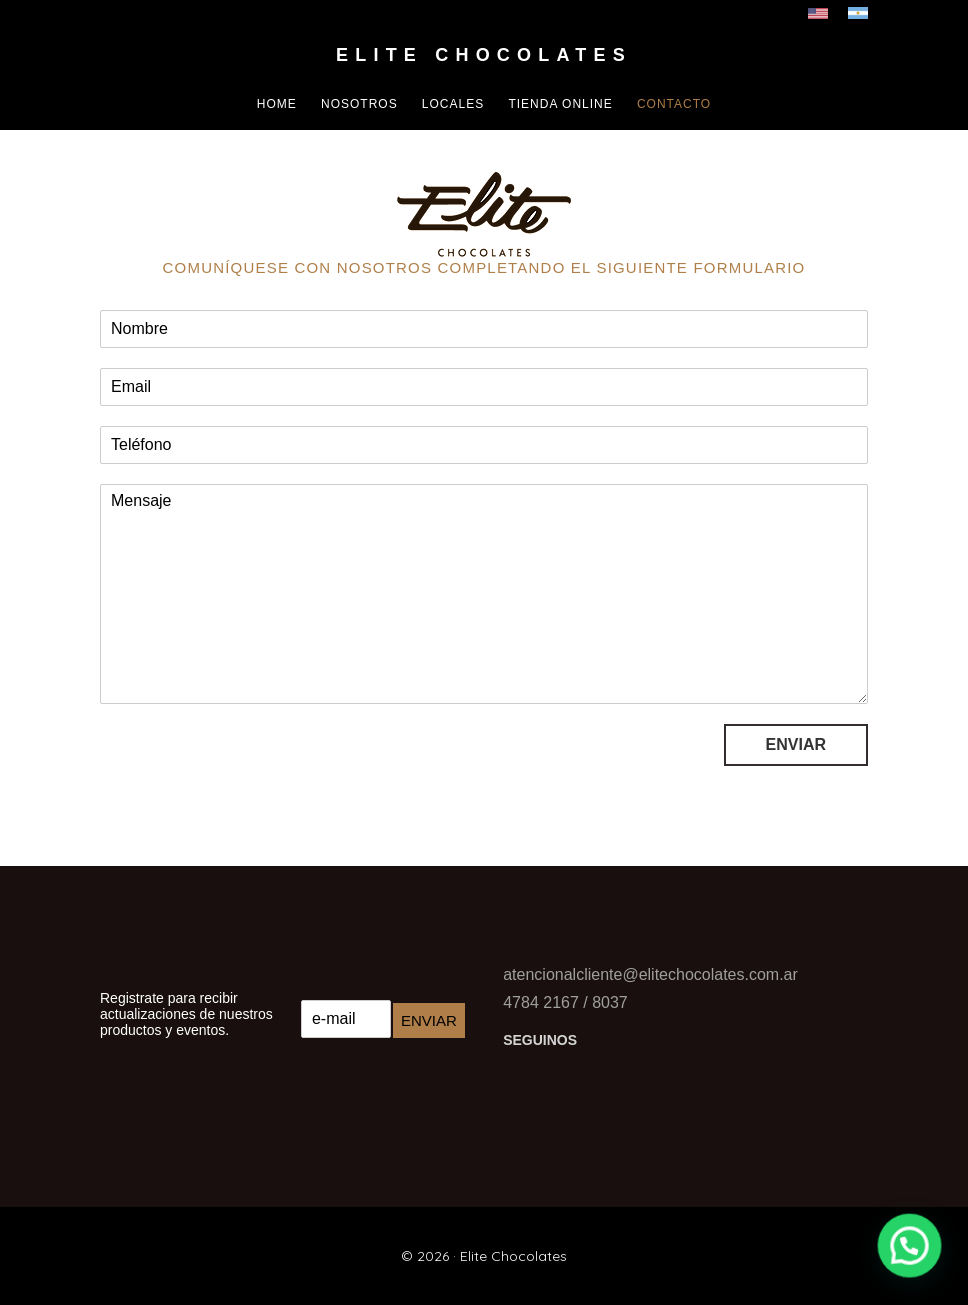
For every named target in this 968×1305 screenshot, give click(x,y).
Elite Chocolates (484, 55)
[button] (913, 1254)
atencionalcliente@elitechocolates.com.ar (650, 974)
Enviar (796, 744)
